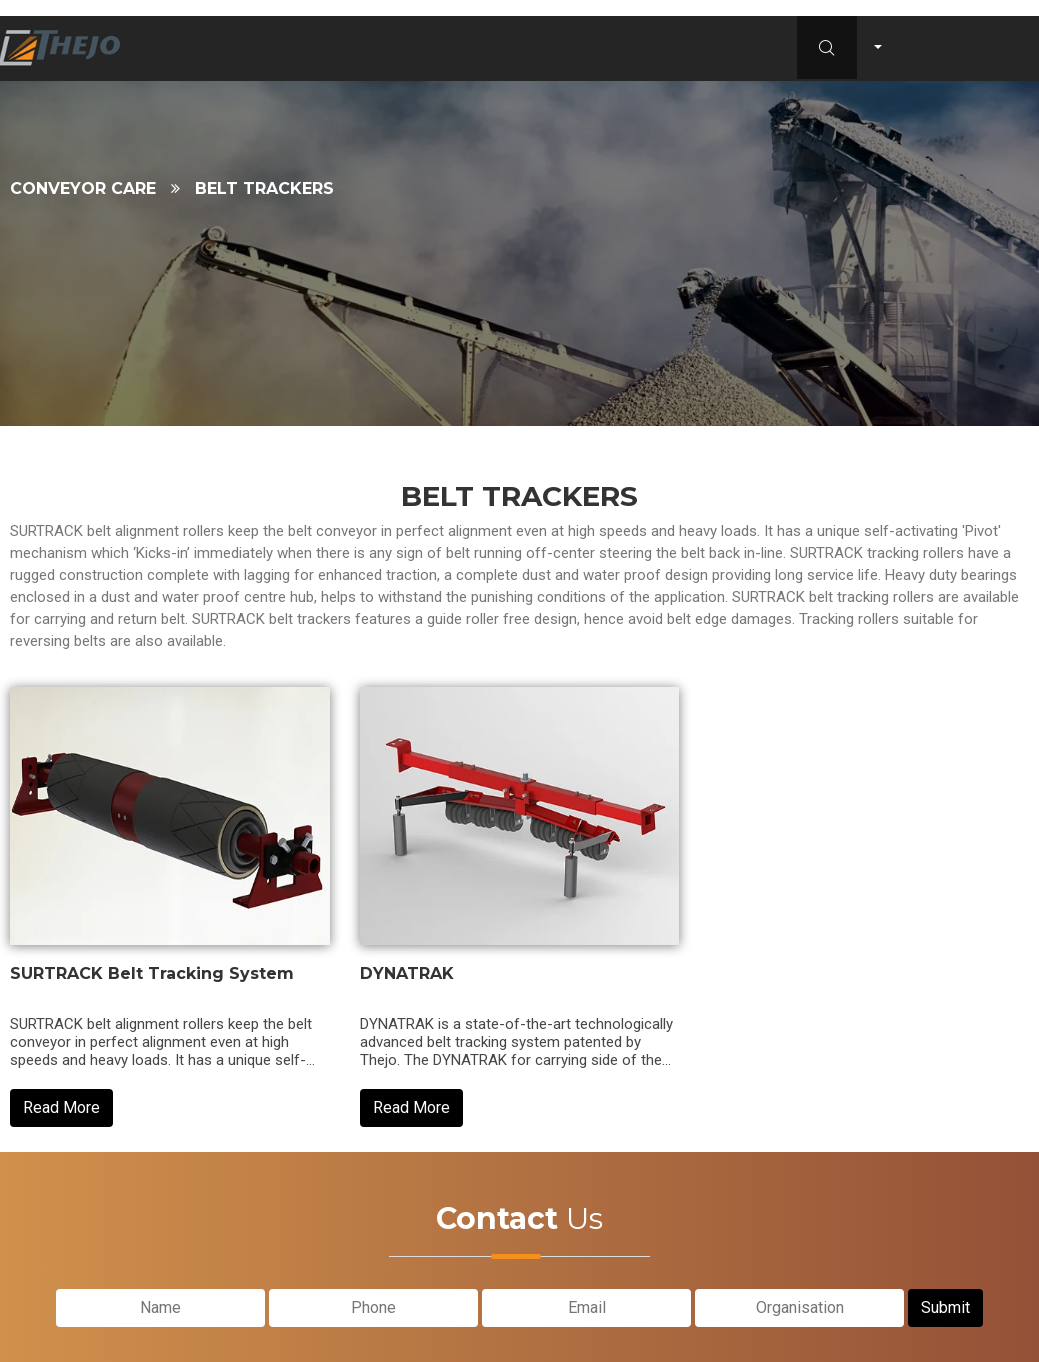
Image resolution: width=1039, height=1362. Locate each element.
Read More (61, 1107)
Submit (945, 1302)
